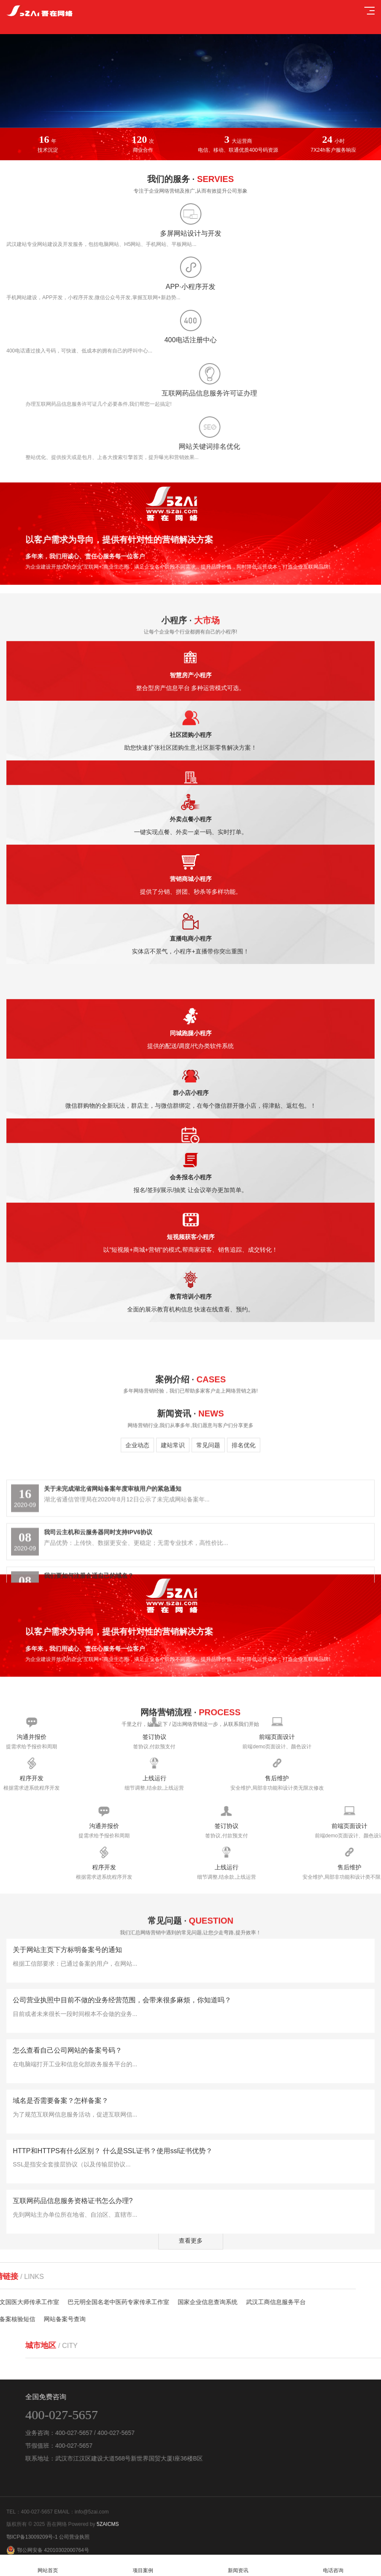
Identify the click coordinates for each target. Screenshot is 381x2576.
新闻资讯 (238, 2565)
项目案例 (142, 2565)
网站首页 (47, 2565)
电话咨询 (333, 2565)
